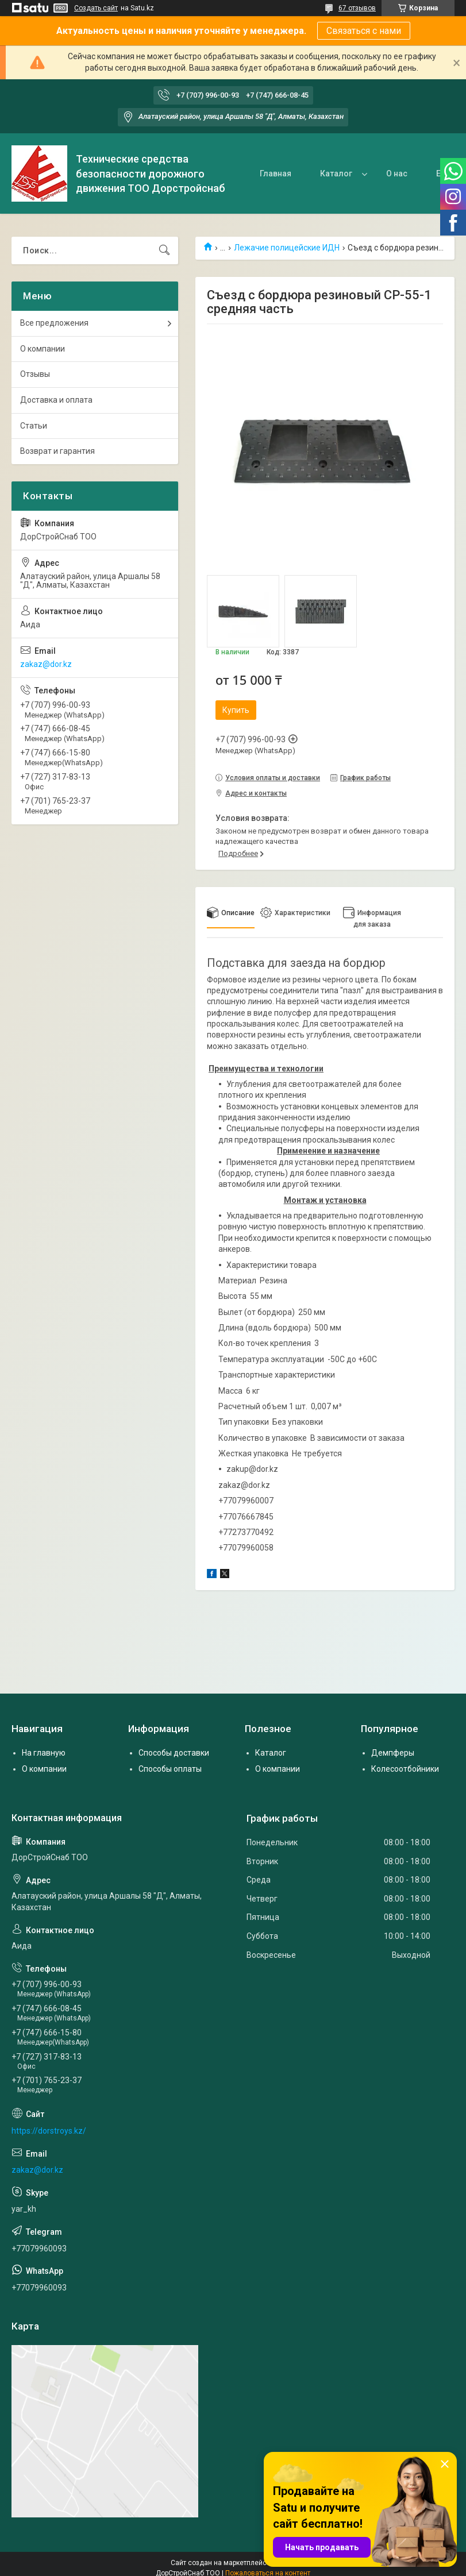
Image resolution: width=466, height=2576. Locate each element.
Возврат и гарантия (57, 451)
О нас (396, 173)
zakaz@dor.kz (46, 664)
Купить (235, 710)
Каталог (336, 173)
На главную (44, 1752)
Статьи (33, 425)
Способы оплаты (170, 1768)
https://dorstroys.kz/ (48, 2130)
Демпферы (392, 1752)
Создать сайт (96, 8)
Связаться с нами (363, 30)
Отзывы (35, 374)
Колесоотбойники (405, 1768)
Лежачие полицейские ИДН (287, 247)
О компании (42, 348)
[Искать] (164, 250)
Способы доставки (173, 1752)
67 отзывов (357, 8)
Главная (275, 173)
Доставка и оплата (56, 399)
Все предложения (54, 322)
